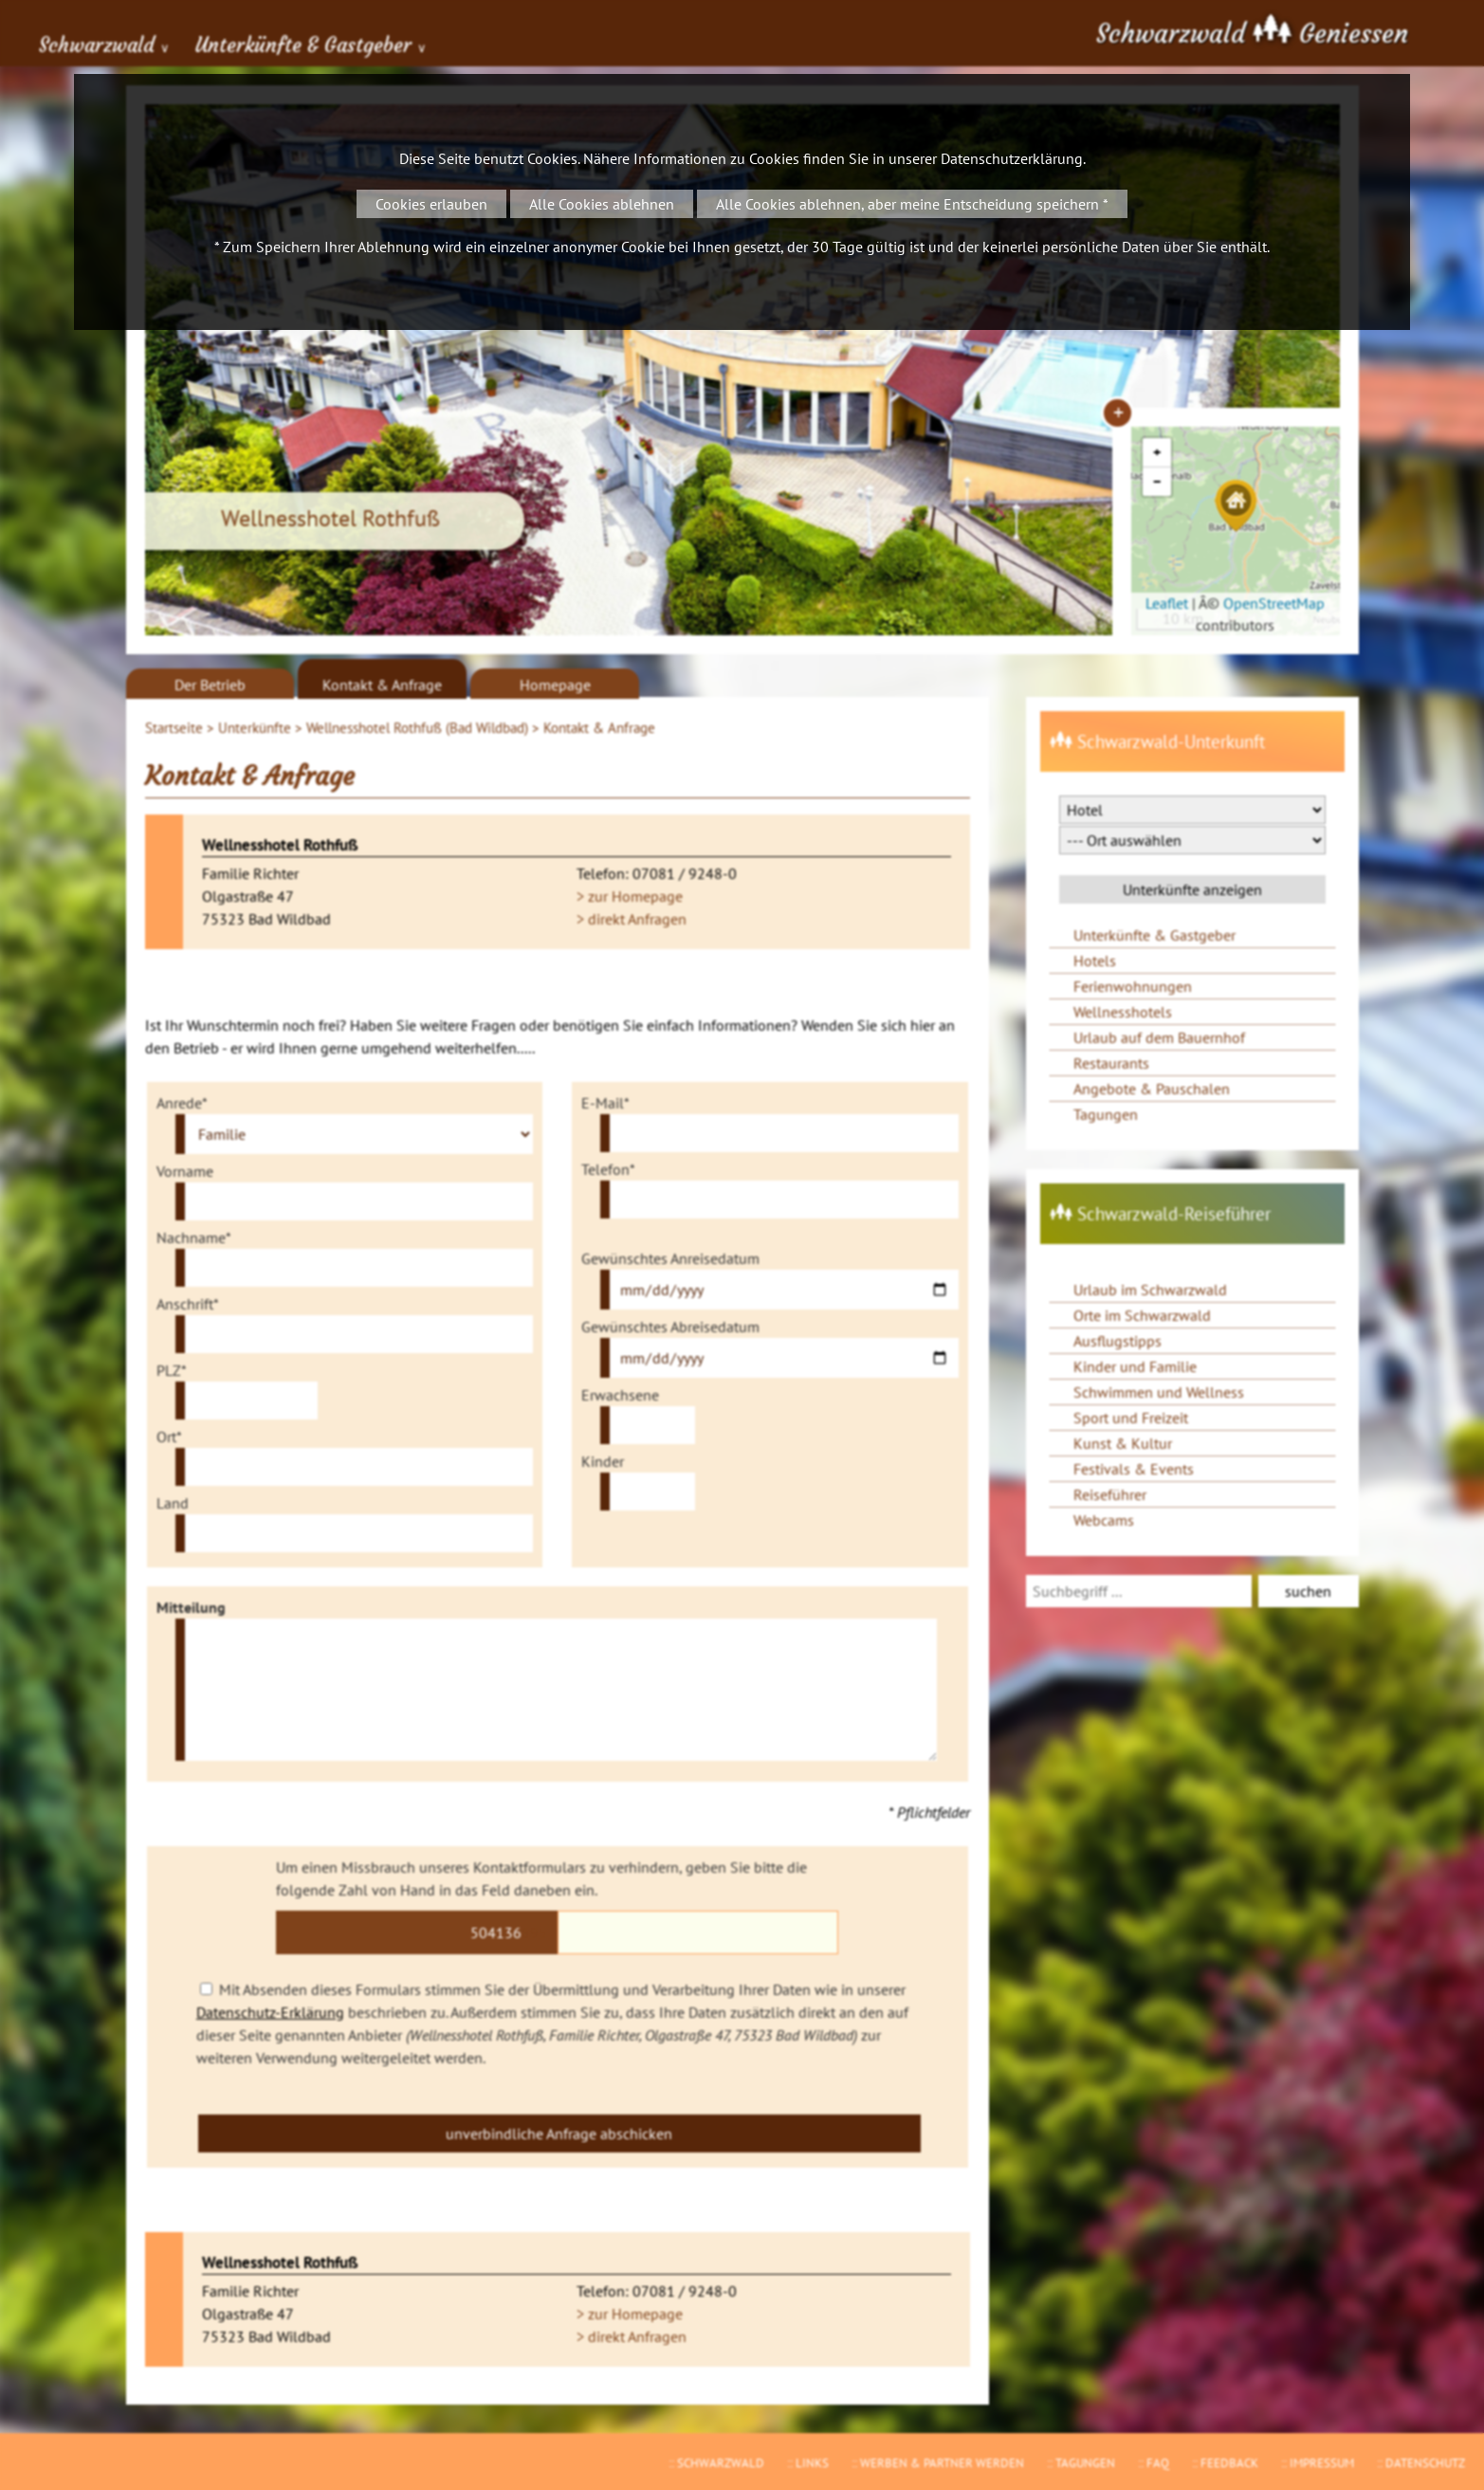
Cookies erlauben (431, 203)
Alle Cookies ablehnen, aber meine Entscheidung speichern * (912, 203)
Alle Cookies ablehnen (601, 203)
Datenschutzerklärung (1012, 158)
